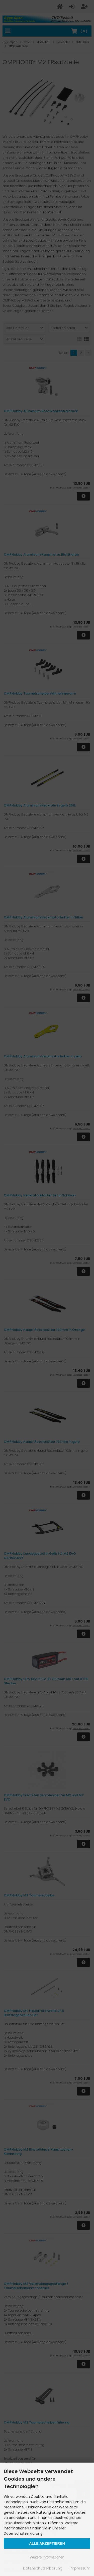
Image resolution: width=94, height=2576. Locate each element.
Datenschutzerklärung (42, 2568)
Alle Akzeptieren (47, 2543)
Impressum (80, 2568)
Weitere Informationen (47, 2557)
